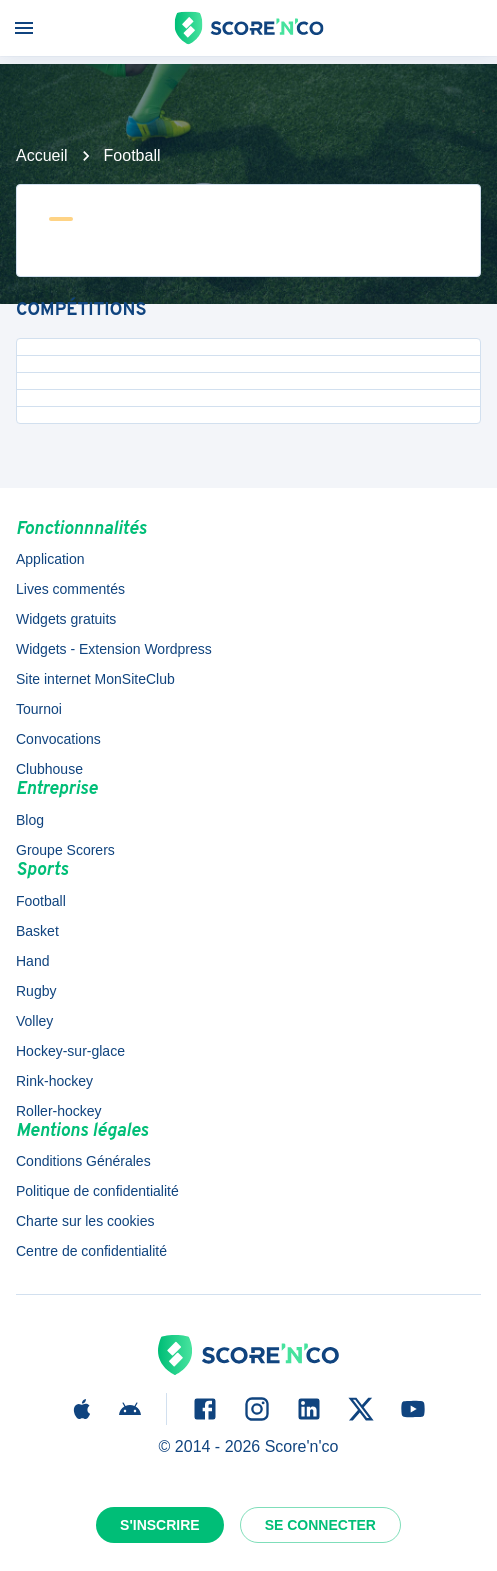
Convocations (58, 739)
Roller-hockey (59, 1111)
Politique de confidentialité (97, 1191)
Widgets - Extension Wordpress (114, 649)
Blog (30, 820)
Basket (37, 931)
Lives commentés (70, 589)
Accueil (42, 155)
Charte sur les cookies (85, 1221)
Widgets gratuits (66, 619)
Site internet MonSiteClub (95, 679)
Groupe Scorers (65, 850)
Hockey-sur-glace (70, 1051)
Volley (34, 1021)
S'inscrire (160, 1525)
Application (50, 559)
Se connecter (320, 1525)
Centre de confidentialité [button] (91, 1251)
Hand (32, 961)
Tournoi (39, 709)
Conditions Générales (83, 1161)
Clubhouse (49, 769)
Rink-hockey (54, 1081)
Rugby (36, 991)
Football (132, 155)
